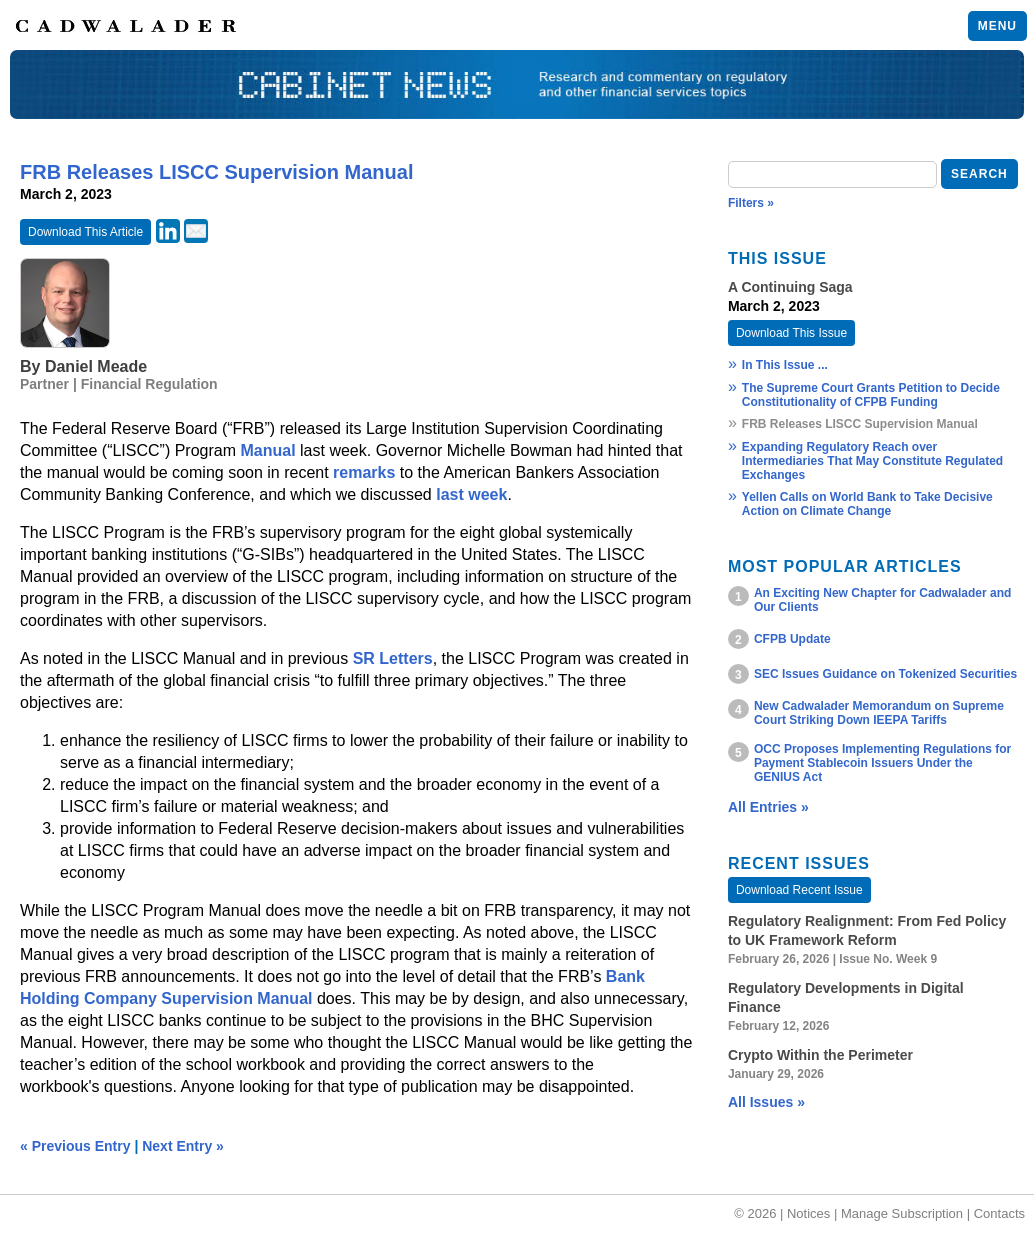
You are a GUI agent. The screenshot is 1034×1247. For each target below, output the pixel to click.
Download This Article (85, 232)
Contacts (999, 1213)
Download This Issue (791, 333)
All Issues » (766, 1102)
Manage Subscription (902, 1213)
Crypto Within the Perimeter (820, 1055)
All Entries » (768, 807)
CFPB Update (792, 639)
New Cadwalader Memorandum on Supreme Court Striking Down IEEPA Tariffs (879, 713)
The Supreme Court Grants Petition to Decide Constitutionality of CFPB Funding (871, 395)
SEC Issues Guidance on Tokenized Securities (885, 674)
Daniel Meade (96, 366)
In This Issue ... (785, 365)
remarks (364, 472)
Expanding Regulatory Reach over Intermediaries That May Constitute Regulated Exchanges (872, 461)
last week (471, 494)
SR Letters (393, 658)
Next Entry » (183, 1146)
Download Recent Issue (799, 890)
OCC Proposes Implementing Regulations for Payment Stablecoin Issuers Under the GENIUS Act (882, 763)
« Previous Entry (75, 1146)
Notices (808, 1213)
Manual (267, 450)
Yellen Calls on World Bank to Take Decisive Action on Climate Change (867, 504)
